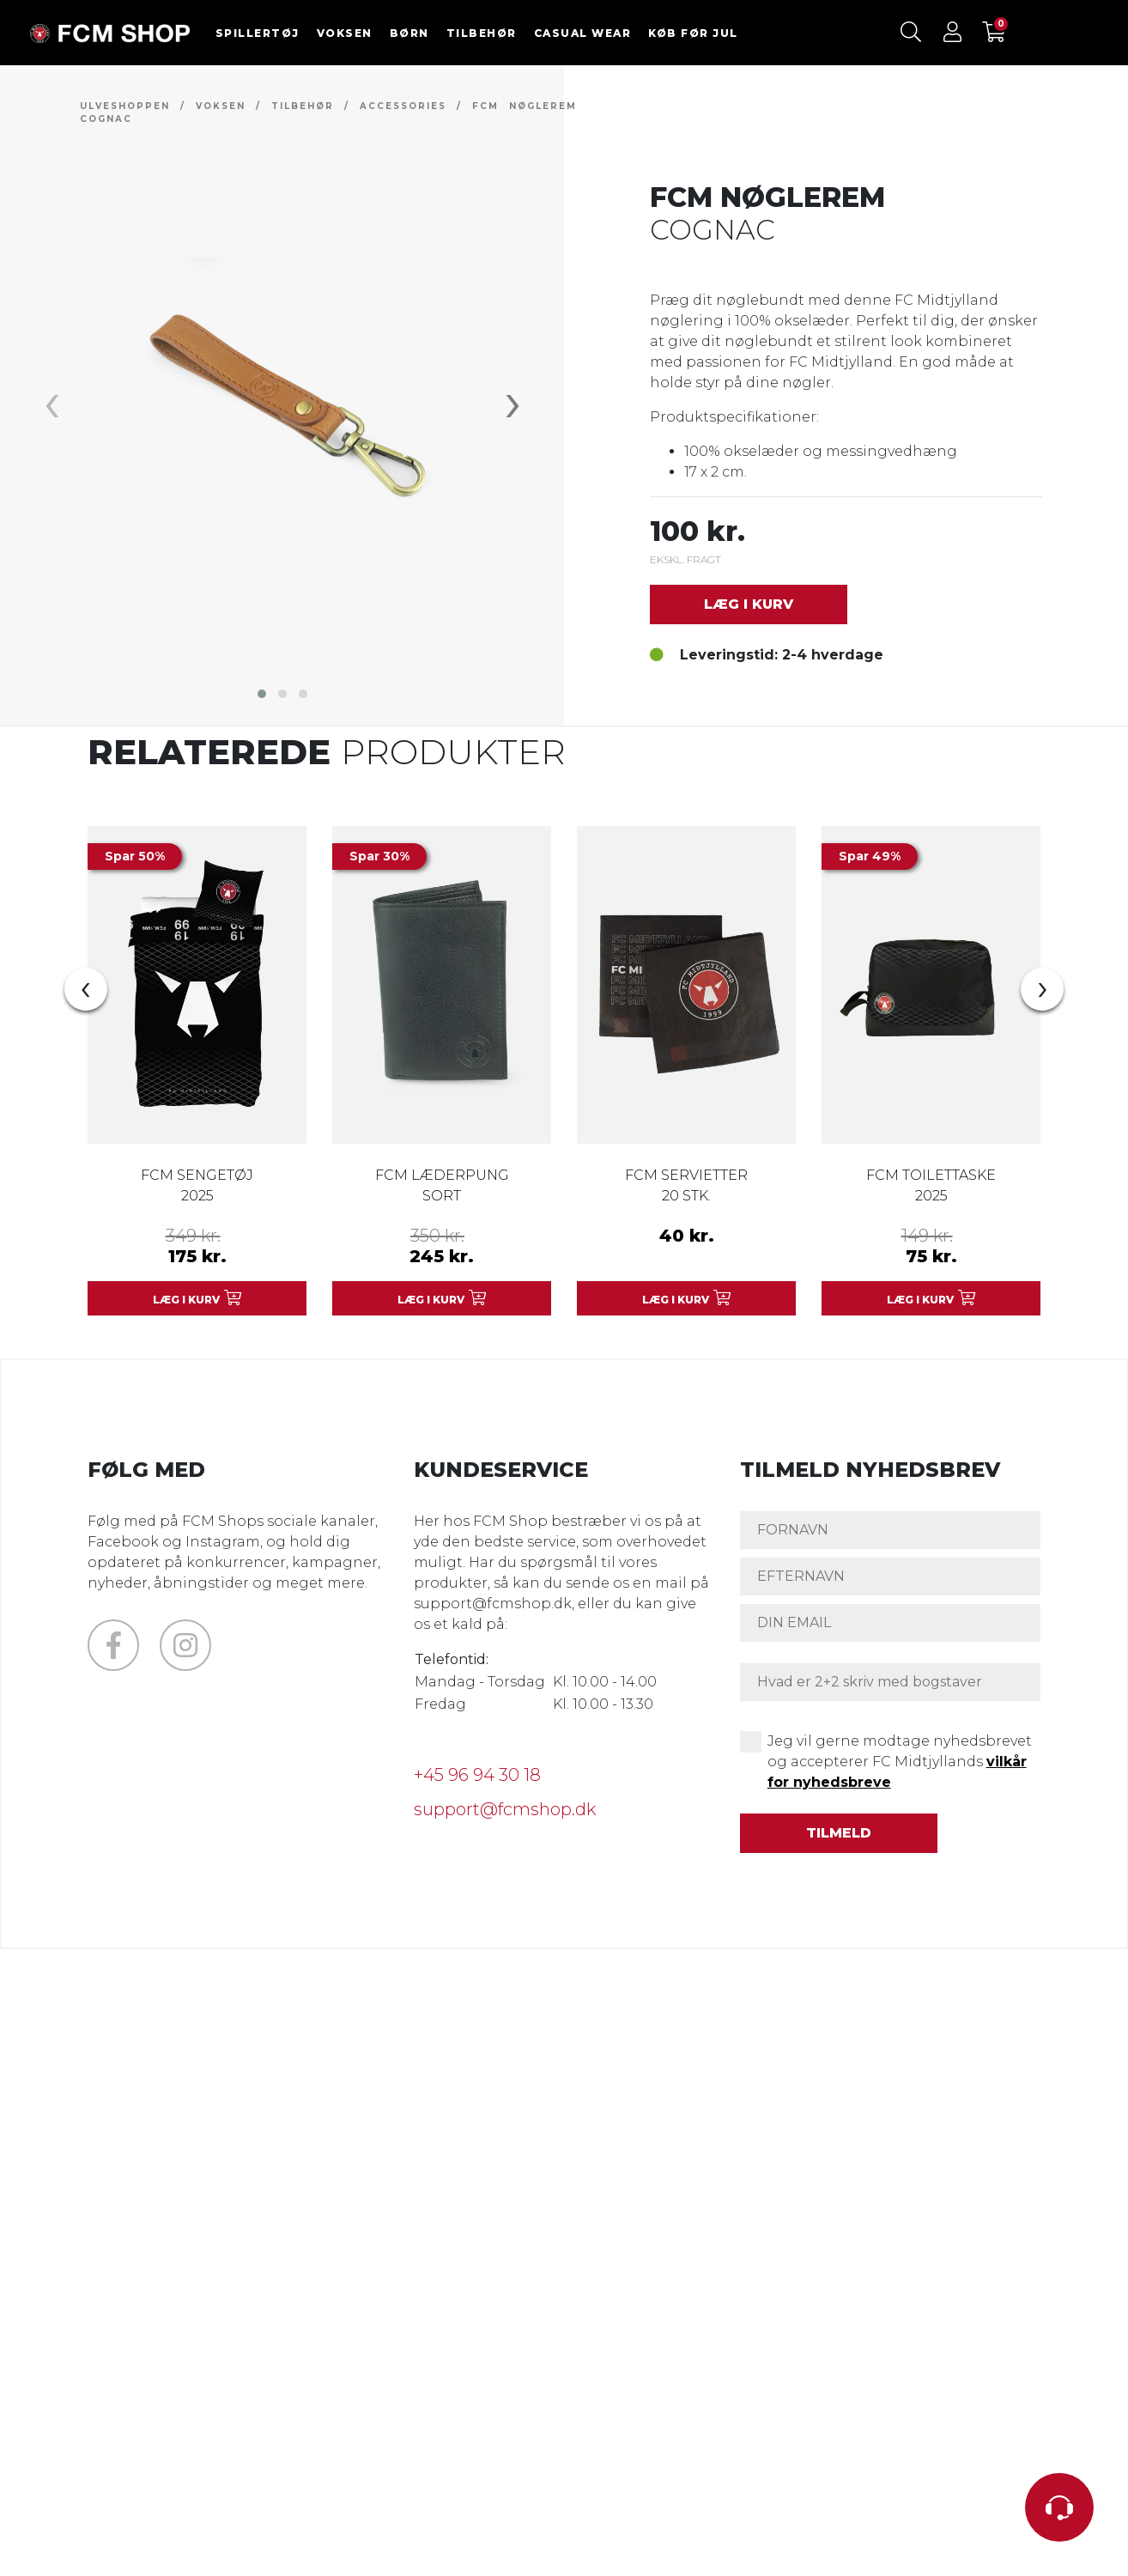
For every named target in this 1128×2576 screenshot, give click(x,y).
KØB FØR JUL (693, 33)
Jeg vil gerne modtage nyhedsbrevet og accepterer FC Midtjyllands (899, 1761)
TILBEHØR (481, 33)
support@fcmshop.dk (505, 1809)
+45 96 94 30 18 (477, 1775)
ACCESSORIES (403, 106)
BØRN (409, 33)
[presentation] (51, 400)
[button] (262, 693)
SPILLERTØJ (257, 33)
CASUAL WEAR (583, 33)
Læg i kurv (748, 604)
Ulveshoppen (125, 106)
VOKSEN (345, 33)
